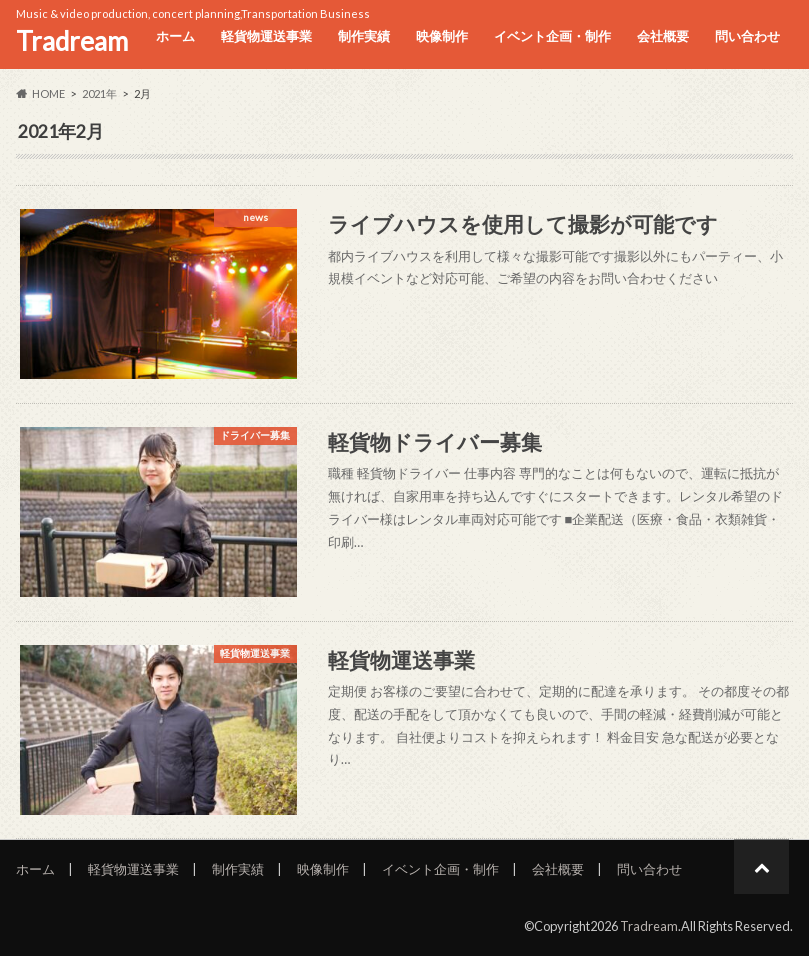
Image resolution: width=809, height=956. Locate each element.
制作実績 (364, 36)
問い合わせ (747, 36)
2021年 (99, 93)
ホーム (175, 36)
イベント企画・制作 (552, 36)
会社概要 (663, 36)
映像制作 (442, 36)
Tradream (72, 41)
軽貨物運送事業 (266, 36)
